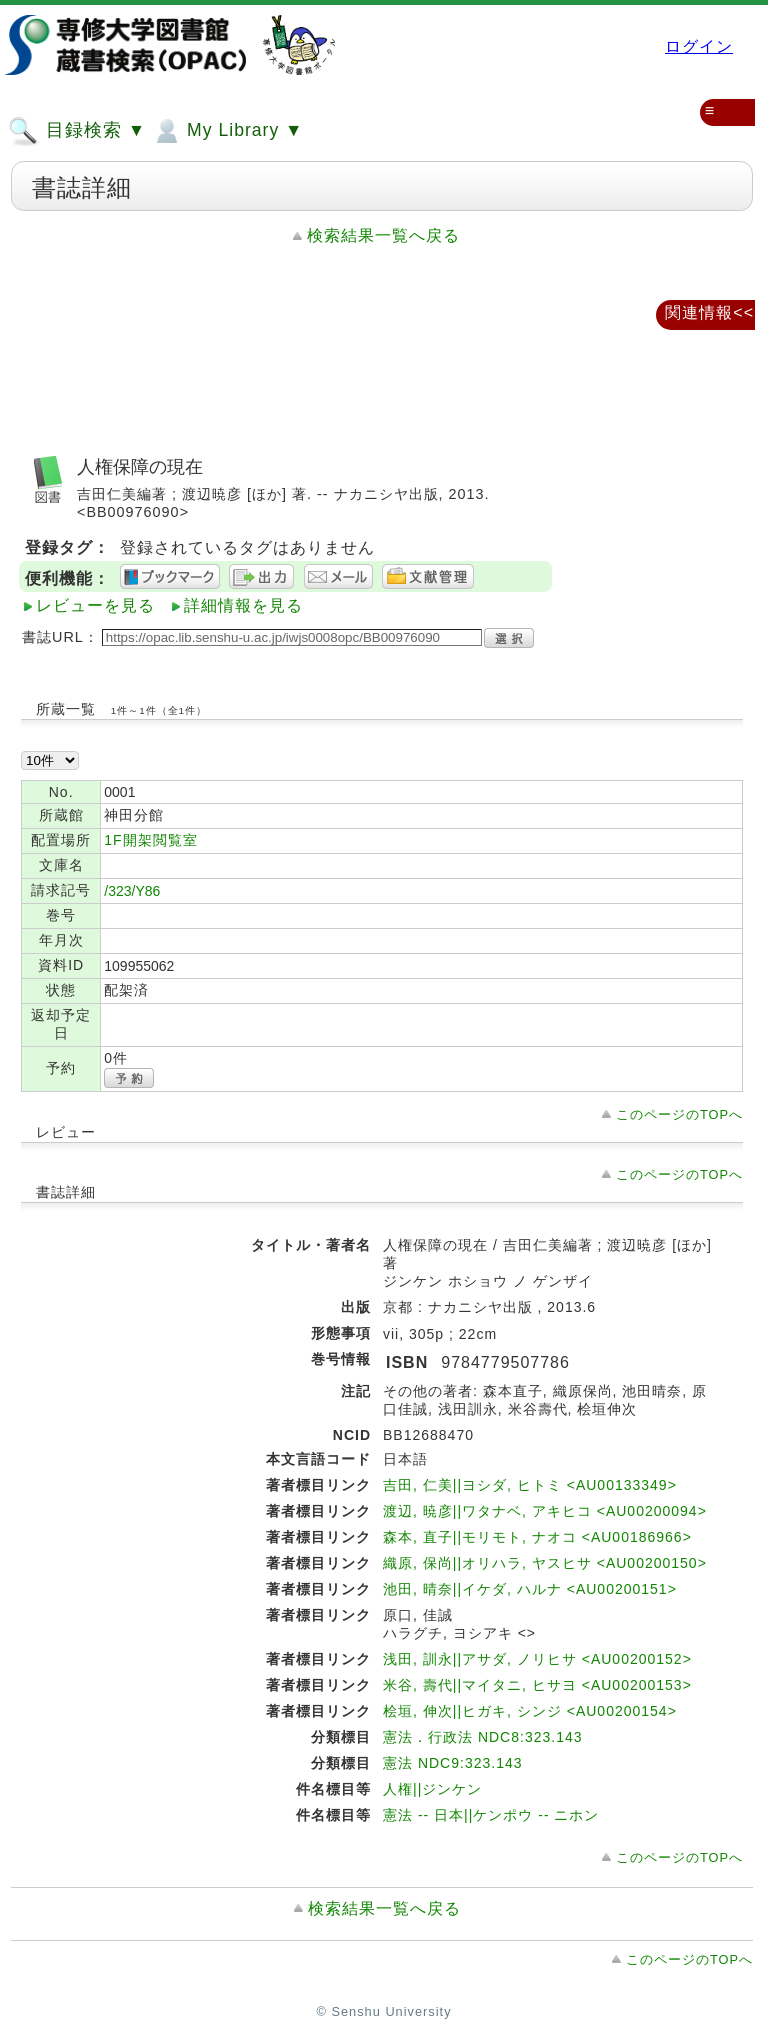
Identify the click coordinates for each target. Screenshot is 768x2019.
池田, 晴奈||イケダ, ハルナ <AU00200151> (530, 1589)
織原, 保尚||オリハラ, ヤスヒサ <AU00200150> (545, 1563)
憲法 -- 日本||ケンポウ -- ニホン (491, 1815)
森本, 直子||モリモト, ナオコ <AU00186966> (537, 1537)
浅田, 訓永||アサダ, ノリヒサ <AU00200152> (537, 1659)
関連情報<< (709, 312)
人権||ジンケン (432, 1789)
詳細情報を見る (243, 605)
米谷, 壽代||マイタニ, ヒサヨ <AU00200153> (537, 1685)
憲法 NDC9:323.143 (453, 1763)
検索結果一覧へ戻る (383, 235)
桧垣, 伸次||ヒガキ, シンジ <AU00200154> (530, 1711)
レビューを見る (95, 605)
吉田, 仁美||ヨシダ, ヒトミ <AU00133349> (530, 1485)
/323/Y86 (132, 891)
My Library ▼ (227, 131)
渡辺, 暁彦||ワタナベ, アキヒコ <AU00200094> (545, 1511)
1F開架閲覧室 (150, 840)
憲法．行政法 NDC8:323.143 (483, 1737)
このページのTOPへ (679, 1114)
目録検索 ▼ (77, 131)
